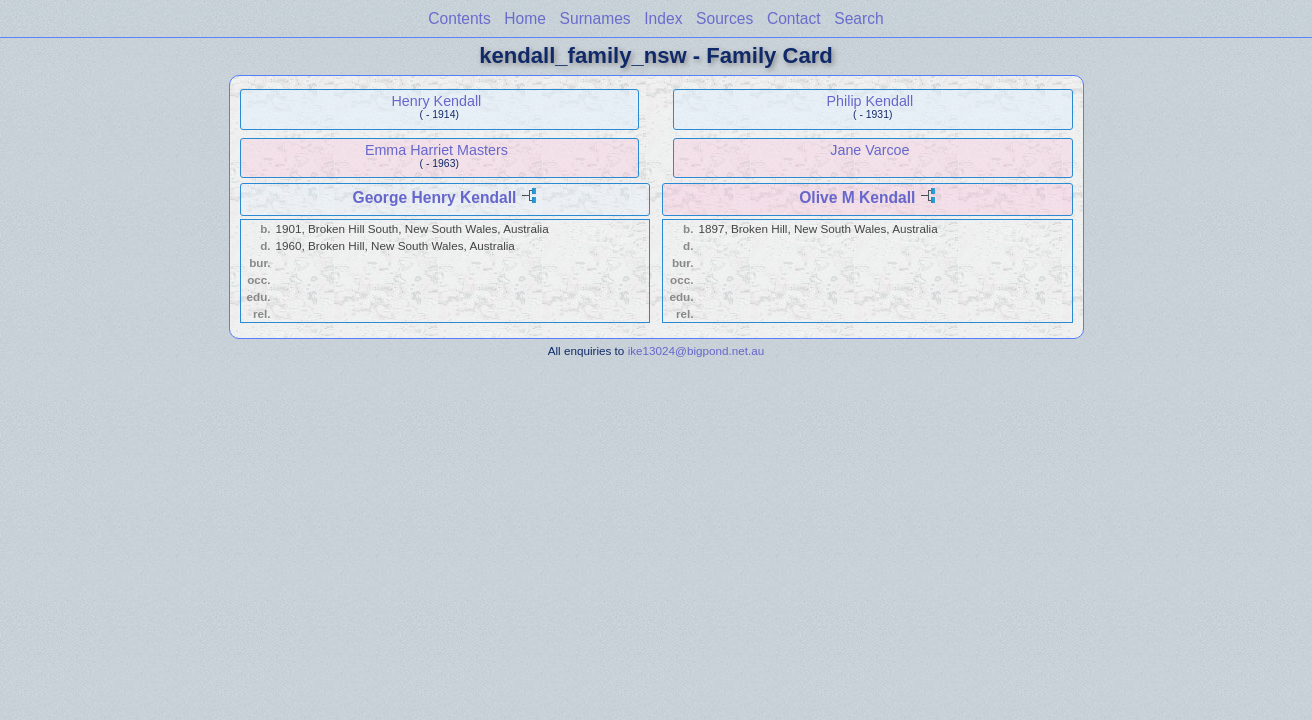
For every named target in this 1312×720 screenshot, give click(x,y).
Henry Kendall (436, 101)
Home (525, 18)
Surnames (595, 18)
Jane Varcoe (869, 150)
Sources (724, 18)
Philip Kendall (870, 101)
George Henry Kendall (435, 197)
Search (858, 18)
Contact (794, 18)
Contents (459, 18)
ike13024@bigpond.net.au (696, 350)
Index (663, 18)
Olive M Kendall (857, 197)
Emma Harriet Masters (436, 150)
